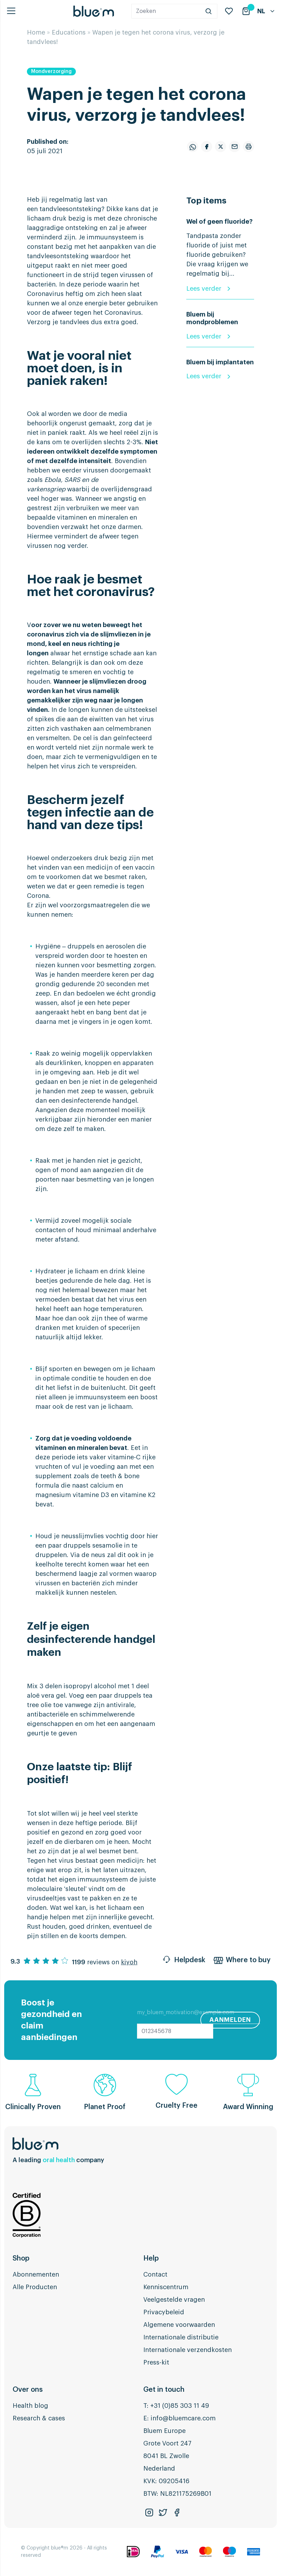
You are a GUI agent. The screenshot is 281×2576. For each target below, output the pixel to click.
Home (36, 32)
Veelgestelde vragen (174, 2299)
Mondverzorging (51, 71)
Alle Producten (35, 2287)
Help (151, 2258)
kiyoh (129, 1962)
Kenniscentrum (165, 2287)
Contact (155, 2274)
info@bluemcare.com (183, 2418)
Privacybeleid (163, 2312)
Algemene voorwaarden (179, 2325)
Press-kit (156, 2362)
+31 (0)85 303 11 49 (179, 2406)
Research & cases (39, 2418)
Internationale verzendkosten (187, 2350)
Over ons (28, 2389)
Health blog (30, 2406)
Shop (21, 2258)
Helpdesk (183, 1960)
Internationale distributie (180, 2337)
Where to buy (242, 1960)
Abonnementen (36, 2274)
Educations (69, 32)
